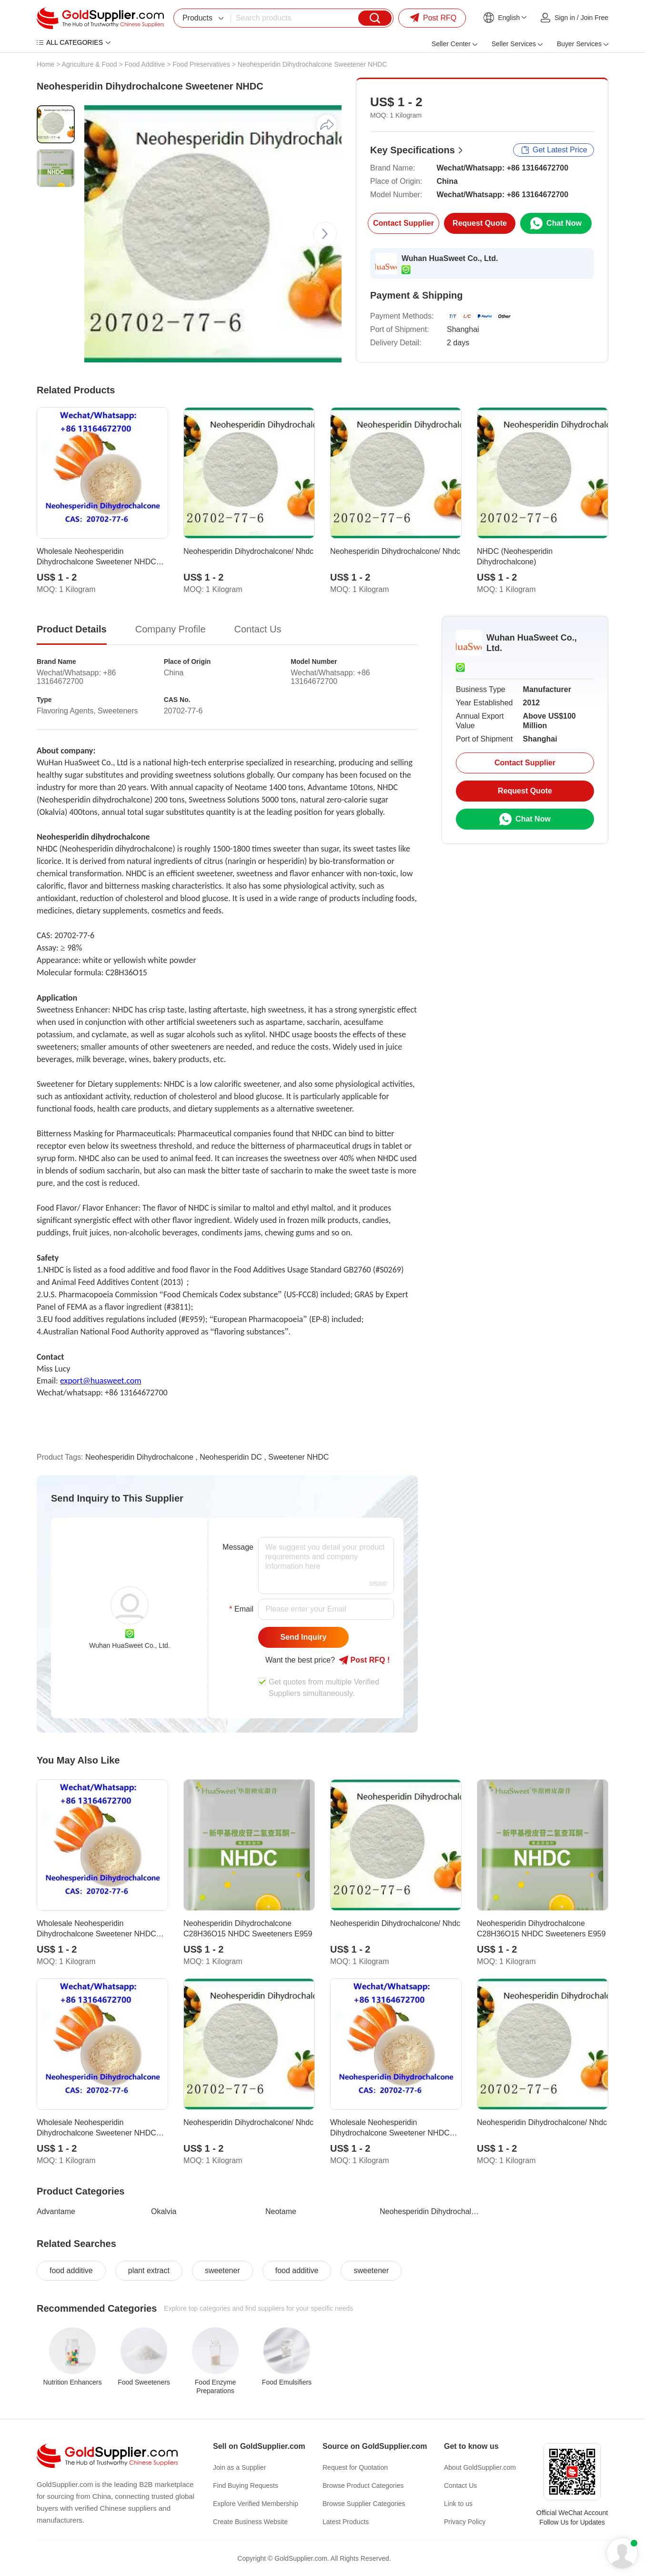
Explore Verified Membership (255, 2503)
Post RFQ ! (364, 1660)
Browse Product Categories (362, 2485)
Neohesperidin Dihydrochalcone (431, 2211)
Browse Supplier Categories (363, 2503)
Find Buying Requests (245, 2485)
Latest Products (345, 2522)
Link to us (458, 2503)
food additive (71, 2270)
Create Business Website (250, 2522)
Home (45, 64)
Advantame (56, 2211)
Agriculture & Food (89, 64)
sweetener (222, 2270)
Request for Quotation (355, 2467)
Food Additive (144, 64)
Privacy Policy (464, 2522)
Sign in (564, 17)
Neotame (280, 2211)
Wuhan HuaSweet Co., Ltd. (450, 258)
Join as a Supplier (239, 2467)
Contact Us (460, 2485)
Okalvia (163, 2211)
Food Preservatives (201, 64)
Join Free (594, 17)
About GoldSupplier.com (480, 2467)
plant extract (149, 2270)
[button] (325, 234)
